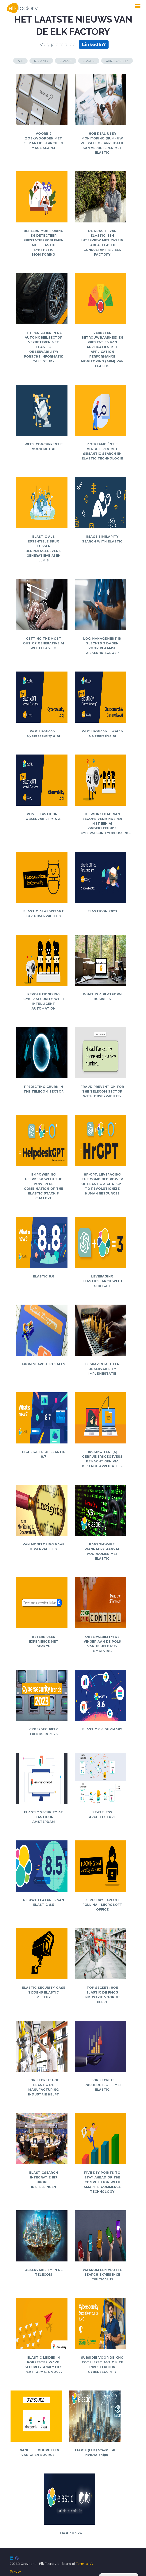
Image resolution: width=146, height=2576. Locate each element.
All (20, 60)
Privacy (15, 2571)
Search (65, 60)
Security (41, 60)
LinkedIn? (94, 44)
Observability (117, 60)
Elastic (88, 60)
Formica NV (84, 2564)
